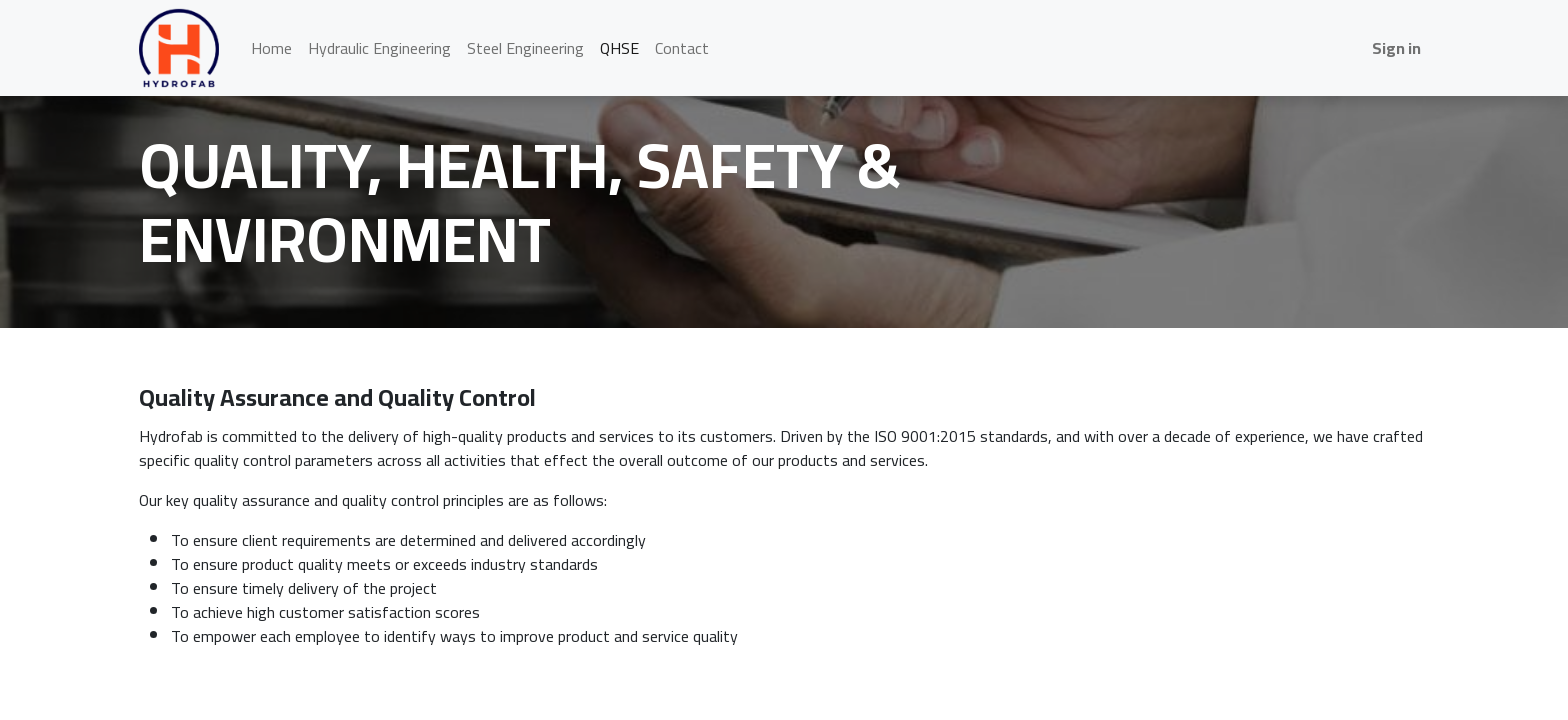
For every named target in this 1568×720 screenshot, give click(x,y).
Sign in (1396, 48)
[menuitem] (271, 48)
